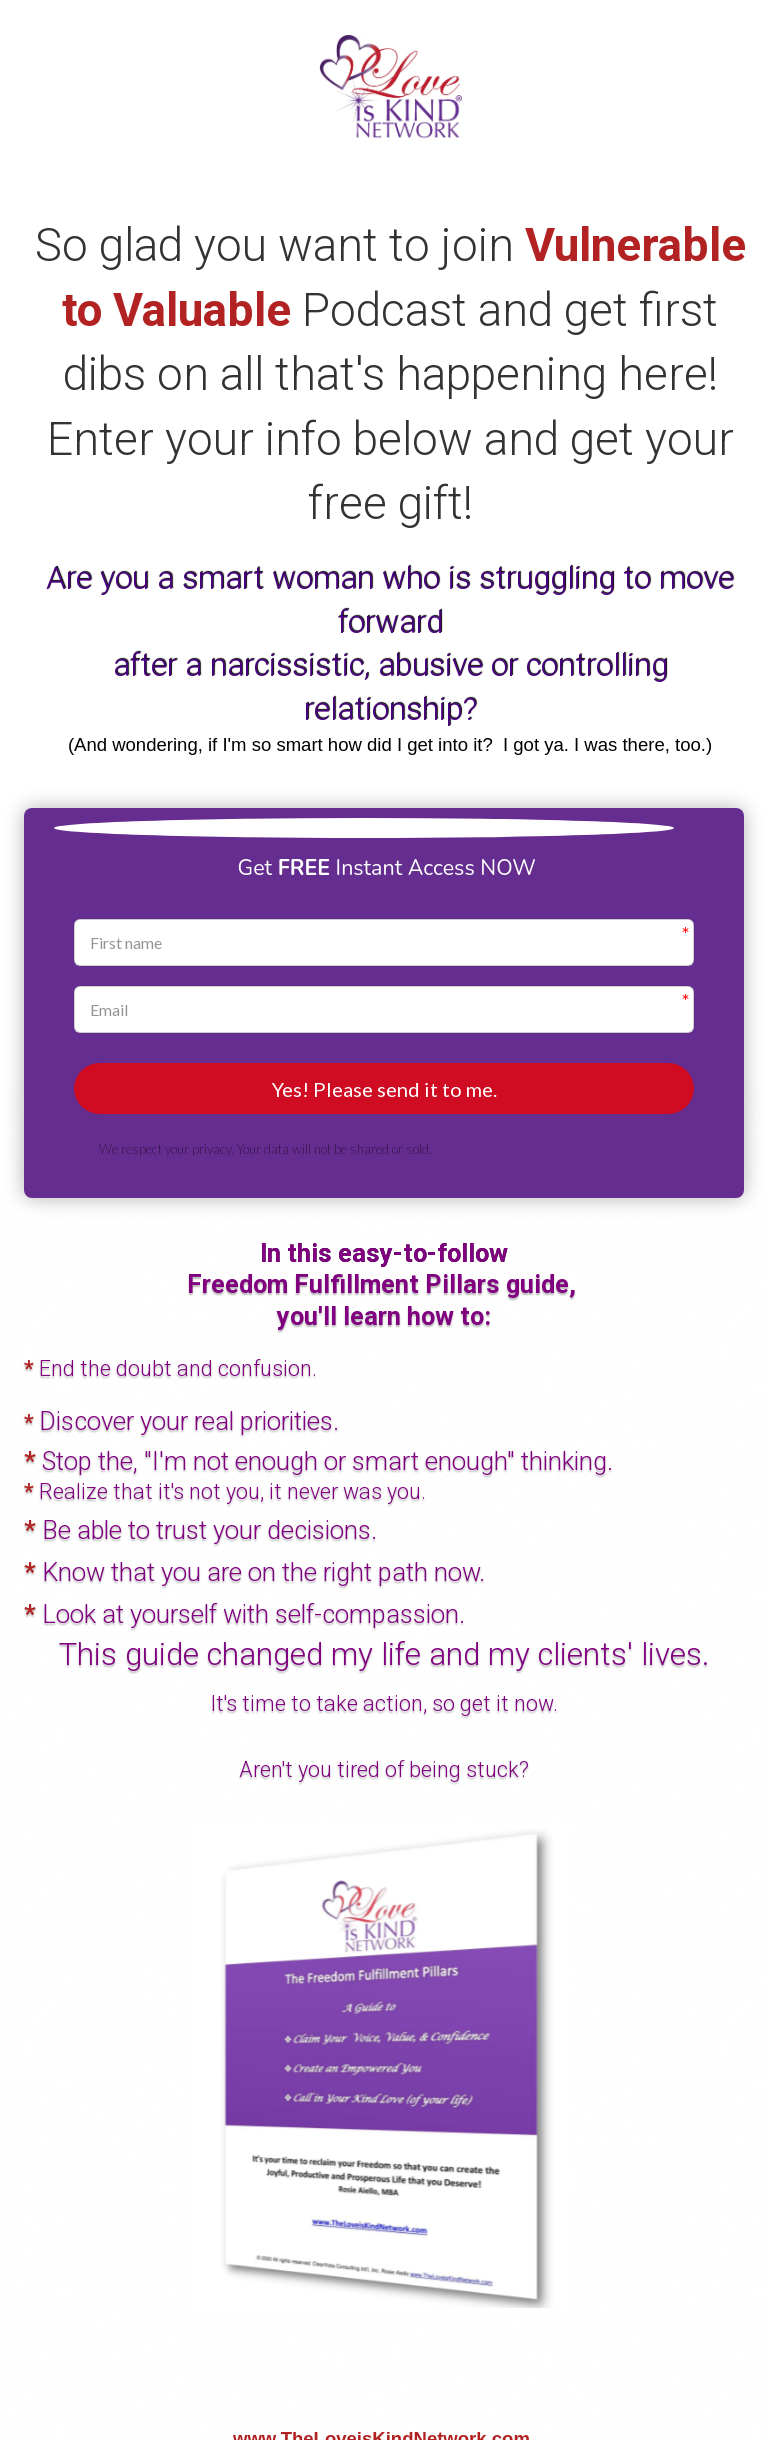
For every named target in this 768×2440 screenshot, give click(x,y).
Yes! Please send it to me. (384, 1090)
